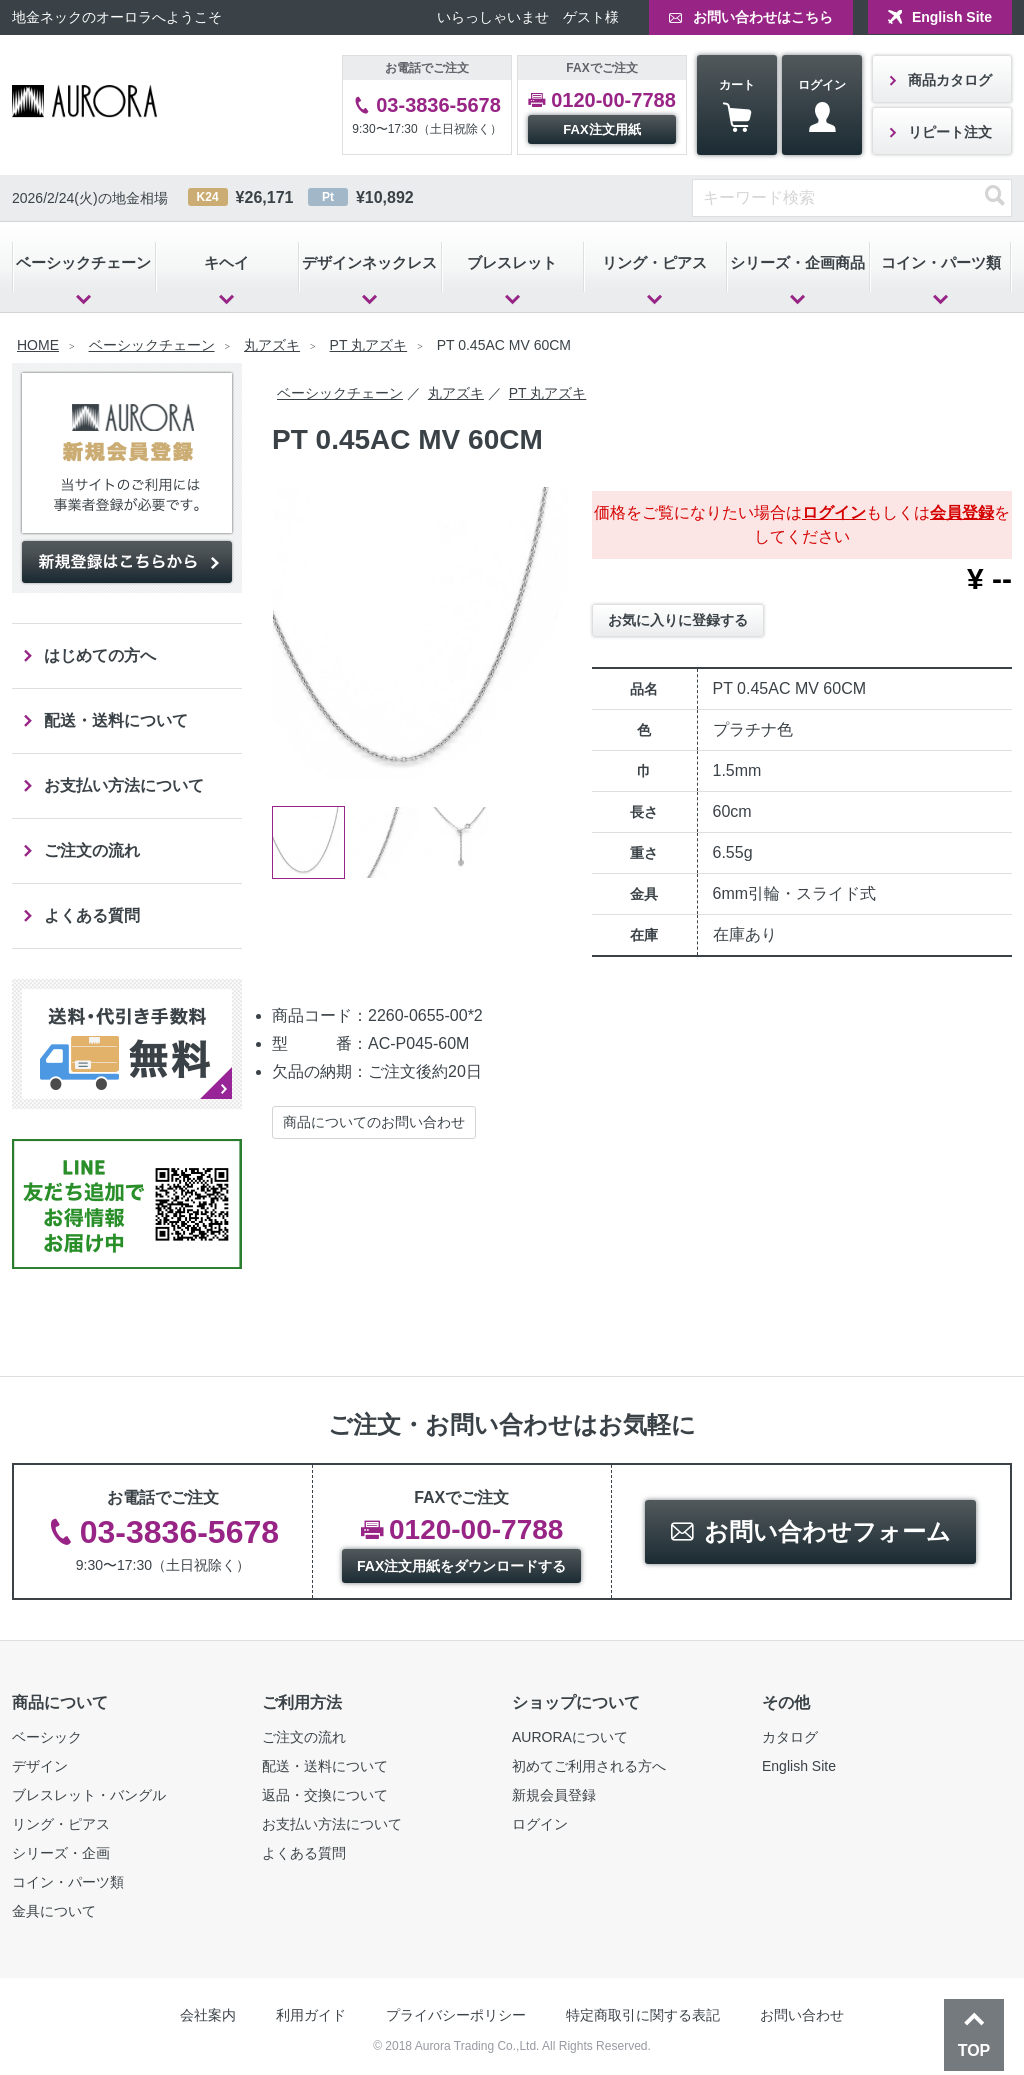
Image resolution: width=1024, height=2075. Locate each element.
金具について (54, 1911)
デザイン (40, 1766)
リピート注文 (950, 132)
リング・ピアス (654, 262)
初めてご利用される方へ (589, 1766)
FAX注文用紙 (601, 129)
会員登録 (962, 512)
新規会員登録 (554, 1795)
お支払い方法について (124, 785)
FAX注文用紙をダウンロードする (461, 1566)
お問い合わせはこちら (763, 17)
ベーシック (47, 1737)
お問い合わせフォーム (827, 1531)
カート (737, 105)
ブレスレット (512, 262)
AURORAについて (570, 1737)
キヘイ (226, 262)
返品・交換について (325, 1795)
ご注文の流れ (92, 850)
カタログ (790, 1737)
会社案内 (208, 2015)
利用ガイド (311, 2015)
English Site (952, 17)
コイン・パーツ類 (941, 262)
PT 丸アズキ (369, 345)
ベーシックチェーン (83, 262)
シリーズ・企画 (61, 1853)
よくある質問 (92, 915)
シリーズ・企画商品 (797, 262)
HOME (38, 345)
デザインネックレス (369, 262)
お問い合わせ (802, 2015)
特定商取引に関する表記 (643, 2015)
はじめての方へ (100, 655)
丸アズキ (272, 345)
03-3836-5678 (438, 105)
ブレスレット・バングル (89, 1795)
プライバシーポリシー (456, 2015)
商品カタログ (950, 80)
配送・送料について (116, 720)
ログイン (822, 105)
